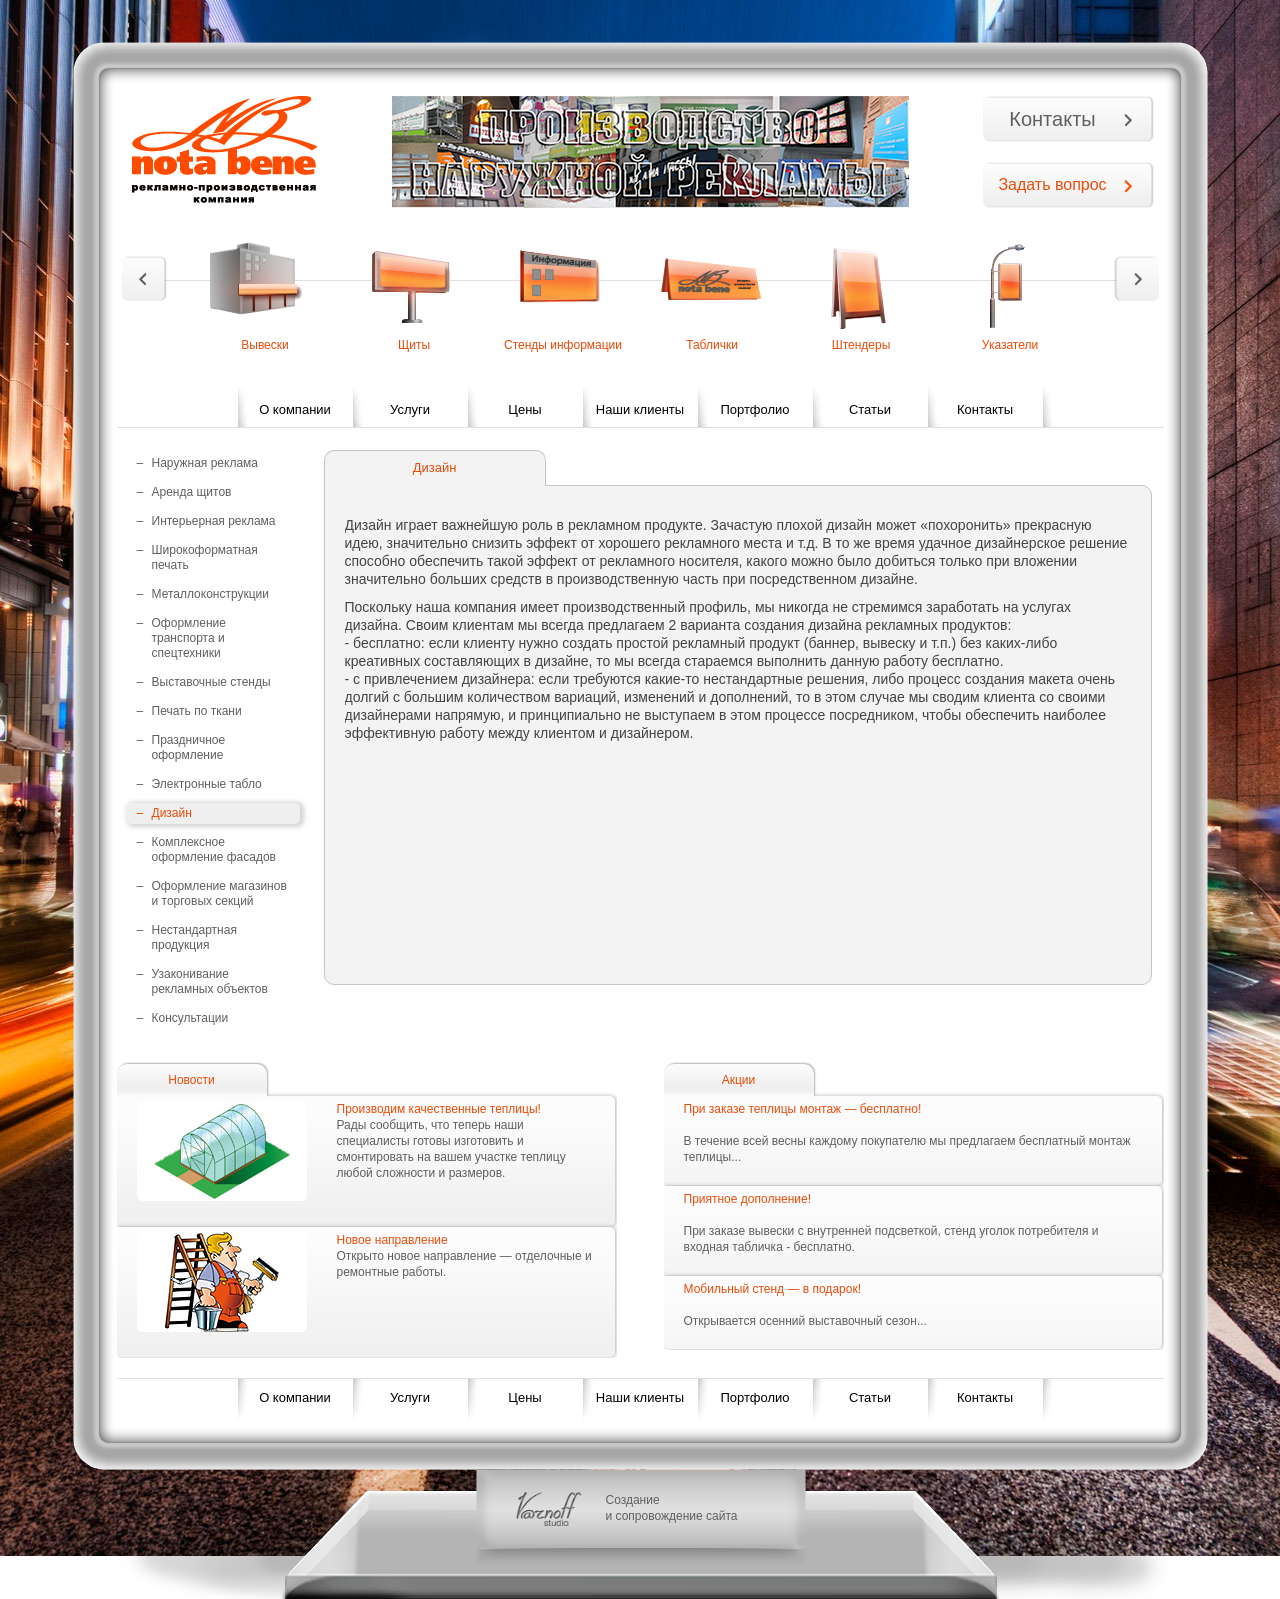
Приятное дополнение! (748, 1199)
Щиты (414, 345)
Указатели (1010, 345)
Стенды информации (563, 345)
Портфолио (754, 409)
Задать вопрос (1052, 184)
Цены (524, 409)
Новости (191, 1080)
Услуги (410, 409)
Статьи (870, 409)
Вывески (265, 345)
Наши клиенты (640, 409)
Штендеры (861, 345)
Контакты (1052, 119)
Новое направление (392, 1240)
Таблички (712, 345)
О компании (295, 409)
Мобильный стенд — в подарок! (772, 1289)
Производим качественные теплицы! (439, 1109)
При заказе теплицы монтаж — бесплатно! (803, 1109)
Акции (739, 1080)
